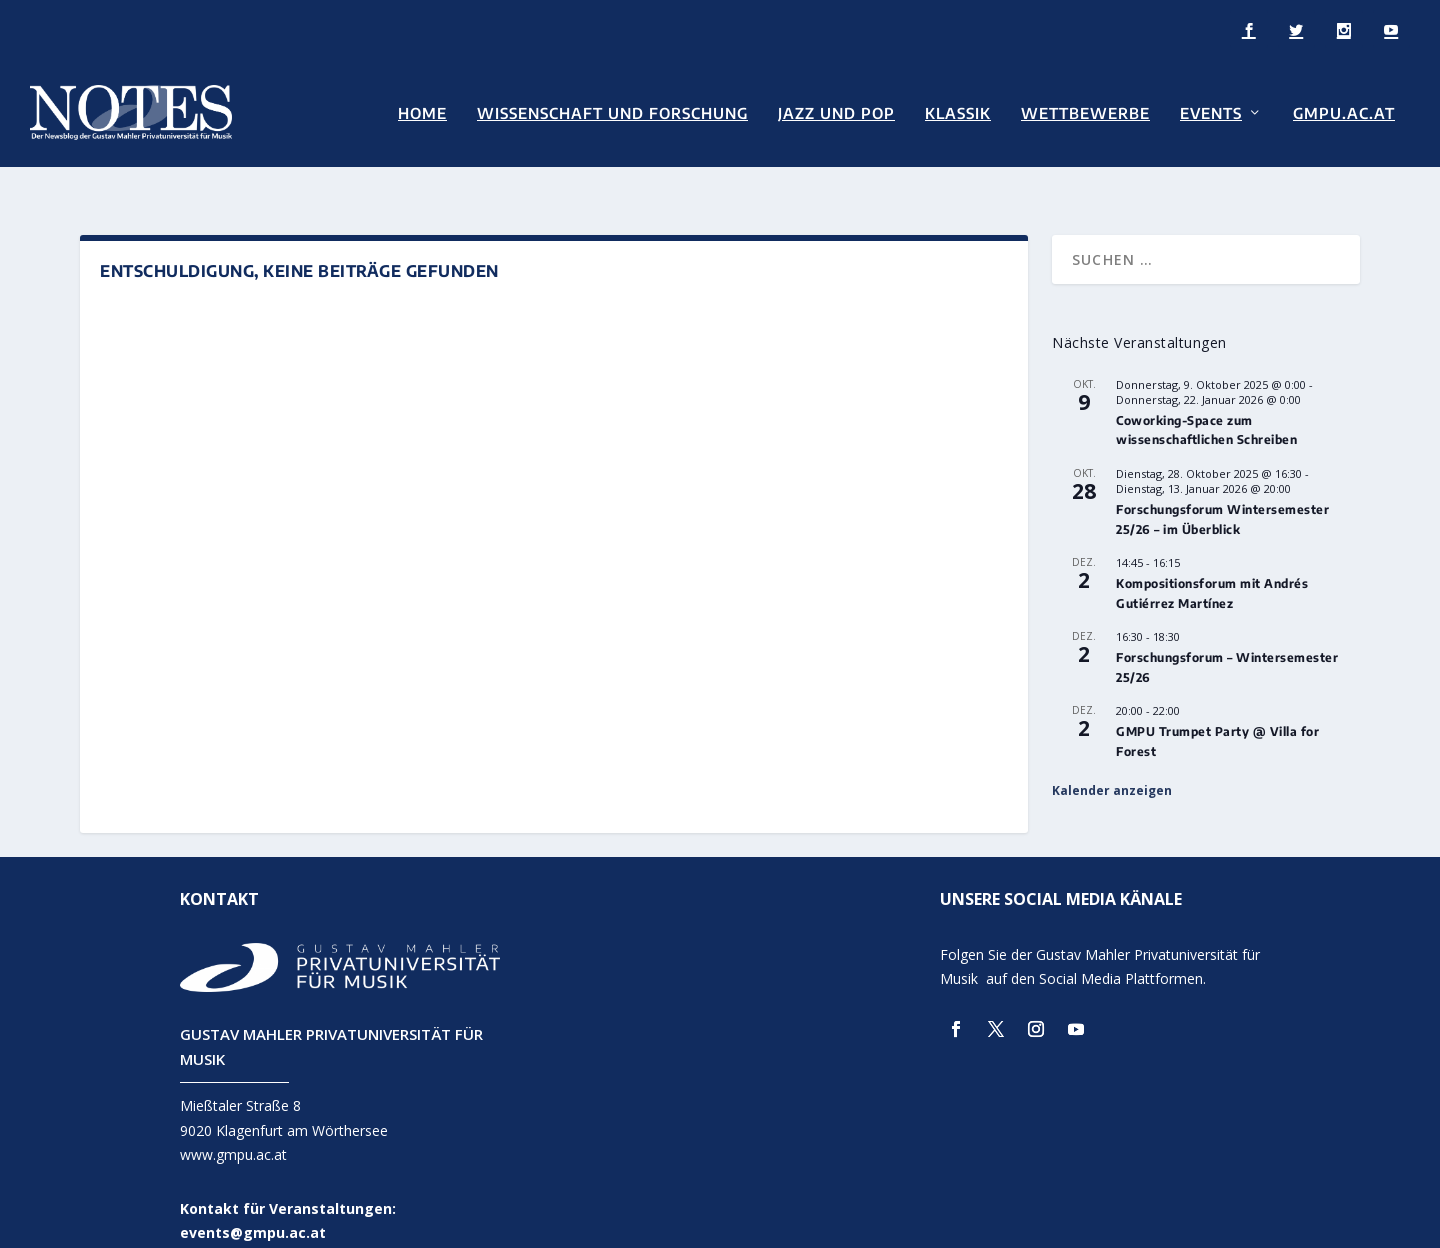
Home (422, 111)
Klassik (958, 111)
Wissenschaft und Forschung (612, 111)
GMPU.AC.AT (1344, 111)
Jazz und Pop (836, 111)
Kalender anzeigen (1112, 761)
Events (1211, 111)
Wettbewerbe (1085, 111)
